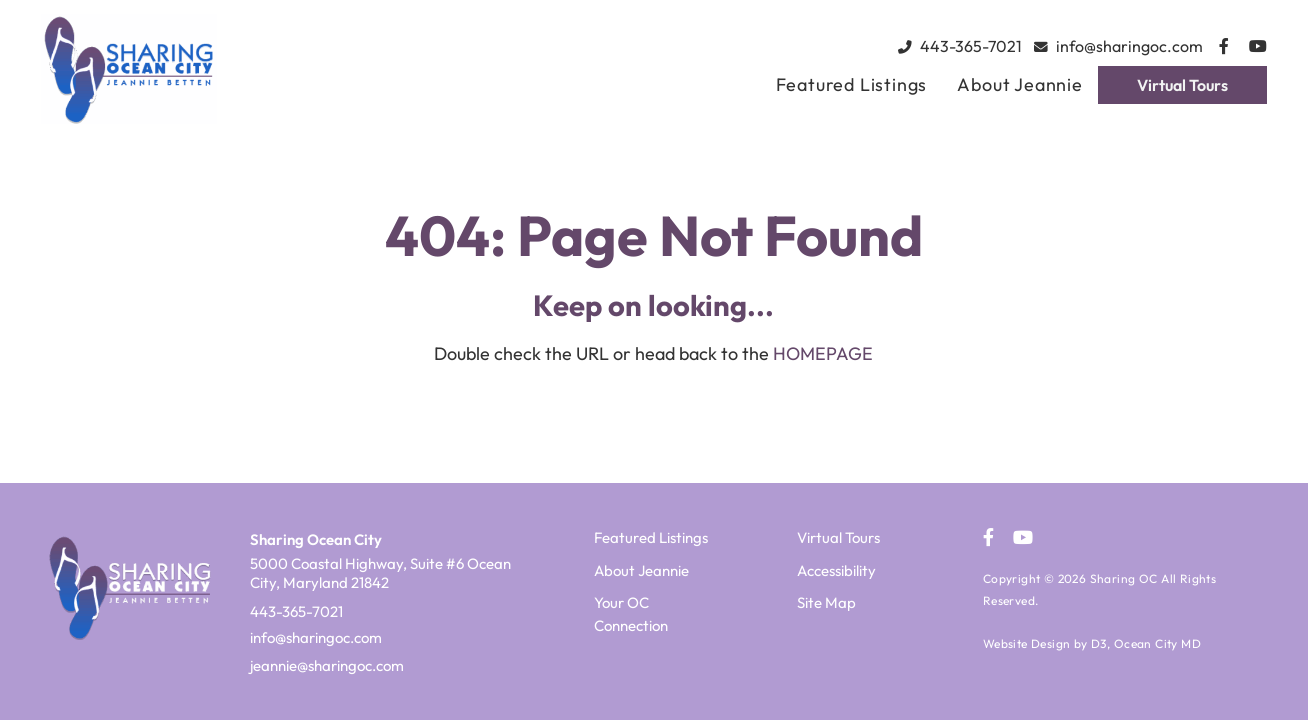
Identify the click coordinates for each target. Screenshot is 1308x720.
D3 (1099, 643)
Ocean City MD (1157, 643)
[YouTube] (1258, 46)
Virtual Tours (1182, 85)
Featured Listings (852, 84)
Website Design (1027, 643)
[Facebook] (1224, 46)
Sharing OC (1124, 578)
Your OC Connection (631, 614)
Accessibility (836, 570)
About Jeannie (1020, 84)
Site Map (826, 602)
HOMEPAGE (823, 353)
